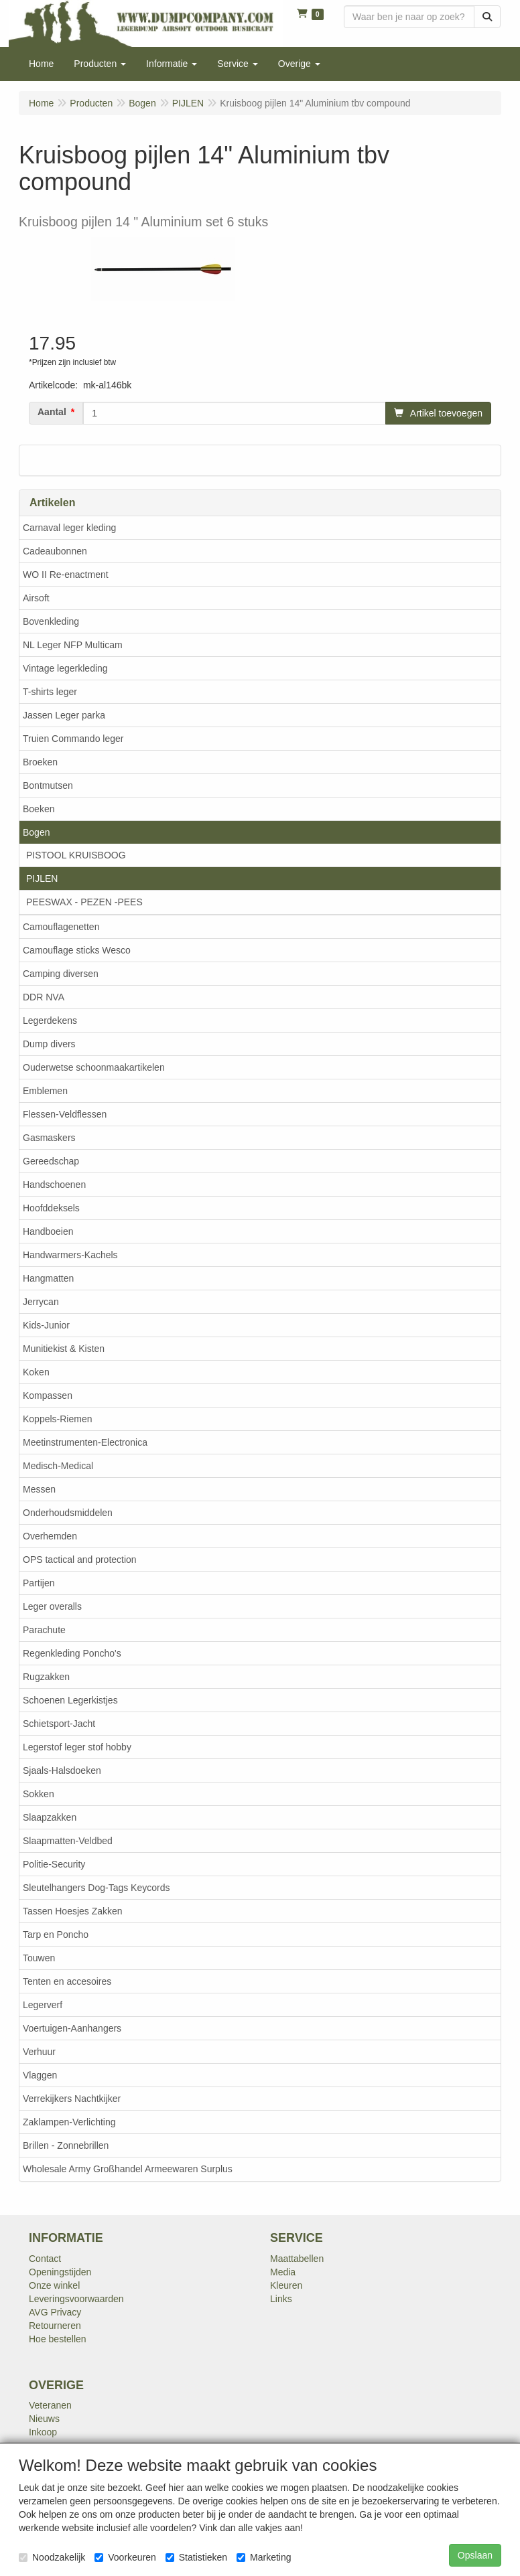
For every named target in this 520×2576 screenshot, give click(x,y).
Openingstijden (60, 2272)
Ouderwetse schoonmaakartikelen (94, 1067)
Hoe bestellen (57, 2339)
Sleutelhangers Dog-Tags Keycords (96, 1887)
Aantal (52, 411)
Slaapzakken (49, 1817)
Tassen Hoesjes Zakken (73, 1911)
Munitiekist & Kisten (64, 1348)
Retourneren (55, 2325)
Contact (45, 2258)
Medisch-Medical (58, 1465)
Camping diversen (61, 973)
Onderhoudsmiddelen (68, 1512)
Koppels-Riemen (57, 1419)
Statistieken (196, 2557)
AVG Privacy (55, 2312)
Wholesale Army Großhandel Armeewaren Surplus (128, 2169)
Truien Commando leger (73, 738)
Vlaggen (40, 2075)
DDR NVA (43, 997)
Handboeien (48, 1231)
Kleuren (286, 2285)
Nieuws (44, 2418)
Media (283, 2272)
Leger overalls (52, 1606)
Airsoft (36, 598)
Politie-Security (54, 1864)
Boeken (38, 809)
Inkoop (43, 2432)
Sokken (38, 1794)
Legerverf (42, 2004)
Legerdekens (50, 1020)
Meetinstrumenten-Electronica (85, 1442)
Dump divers (49, 1044)
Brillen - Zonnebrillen (66, 2145)
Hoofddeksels (51, 1208)
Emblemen (45, 1090)
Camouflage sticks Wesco (77, 950)
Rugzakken (46, 1676)
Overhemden (50, 1536)
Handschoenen (54, 1184)
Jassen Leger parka (64, 715)
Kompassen (47, 1395)
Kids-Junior (46, 1325)
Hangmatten (48, 1278)
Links (281, 2298)
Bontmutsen (48, 785)
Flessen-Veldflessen (65, 1114)
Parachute (44, 1629)
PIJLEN (42, 878)
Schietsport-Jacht (59, 1723)
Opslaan (475, 2555)
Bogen (36, 832)
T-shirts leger (50, 691)
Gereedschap (51, 1161)
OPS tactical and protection (80, 1559)
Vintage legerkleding (65, 668)
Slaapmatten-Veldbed (68, 1840)
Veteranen (50, 2405)
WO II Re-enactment (66, 574)
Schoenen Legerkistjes (70, 1700)
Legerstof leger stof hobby (77, 1747)
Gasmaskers (49, 1137)
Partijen (38, 1583)
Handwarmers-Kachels (70, 1254)
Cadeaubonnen (55, 551)
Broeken (40, 762)
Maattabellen (297, 2258)
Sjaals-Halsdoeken (62, 1770)
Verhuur (39, 2051)
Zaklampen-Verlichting (69, 2122)
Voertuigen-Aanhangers (72, 2028)
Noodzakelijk (52, 2557)
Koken (36, 1372)
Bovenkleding (51, 621)
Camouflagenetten (61, 926)
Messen (39, 1489)
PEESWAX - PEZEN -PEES (84, 902)
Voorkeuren (125, 2557)
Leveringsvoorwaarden (76, 2298)
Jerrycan (41, 1301)
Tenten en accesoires (67, 1981)
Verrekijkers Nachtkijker (72, 2098)
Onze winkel (54, 2285)
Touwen (39, 1958)
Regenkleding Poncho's (72, 1653)
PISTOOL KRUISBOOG (76, 855)
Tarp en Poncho (55, 1934)
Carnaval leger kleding (69, 527)
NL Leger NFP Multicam (73, 644)
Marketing (264, 2557)
